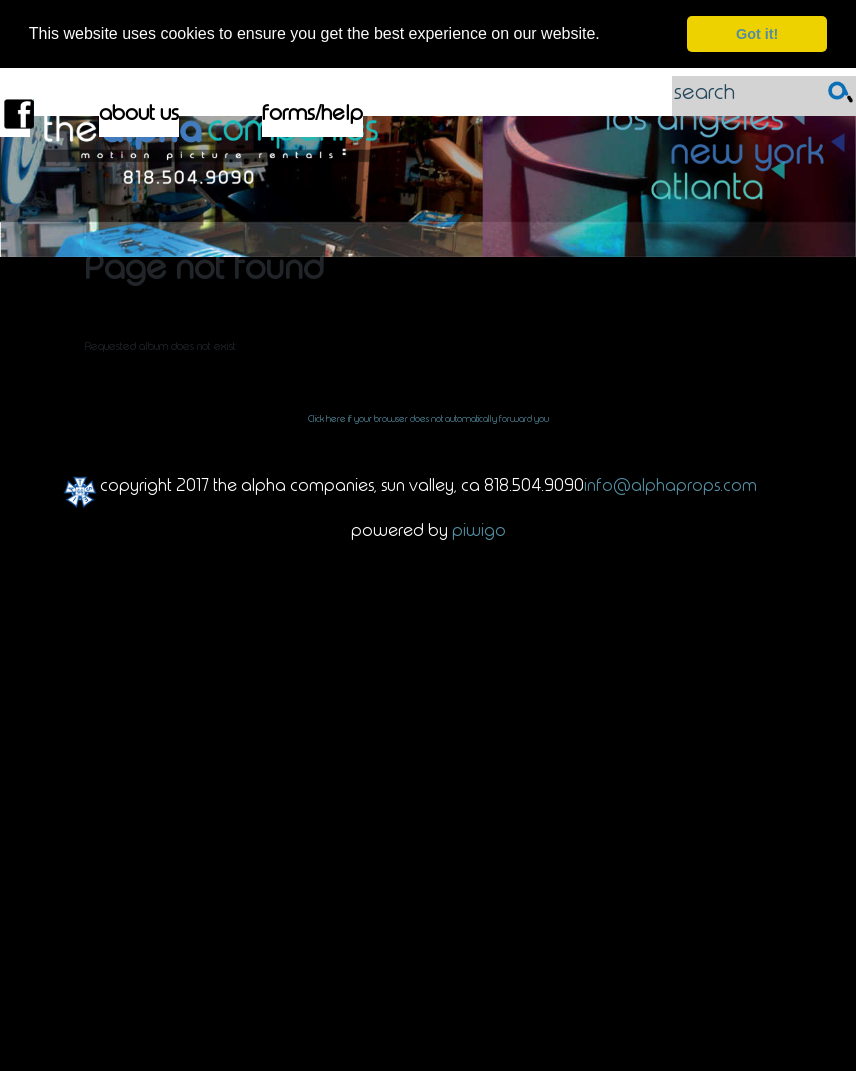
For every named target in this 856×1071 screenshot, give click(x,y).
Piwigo (479, 529)
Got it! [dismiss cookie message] (757, 34)
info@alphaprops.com (670, 484)
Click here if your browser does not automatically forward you (428, 417)
